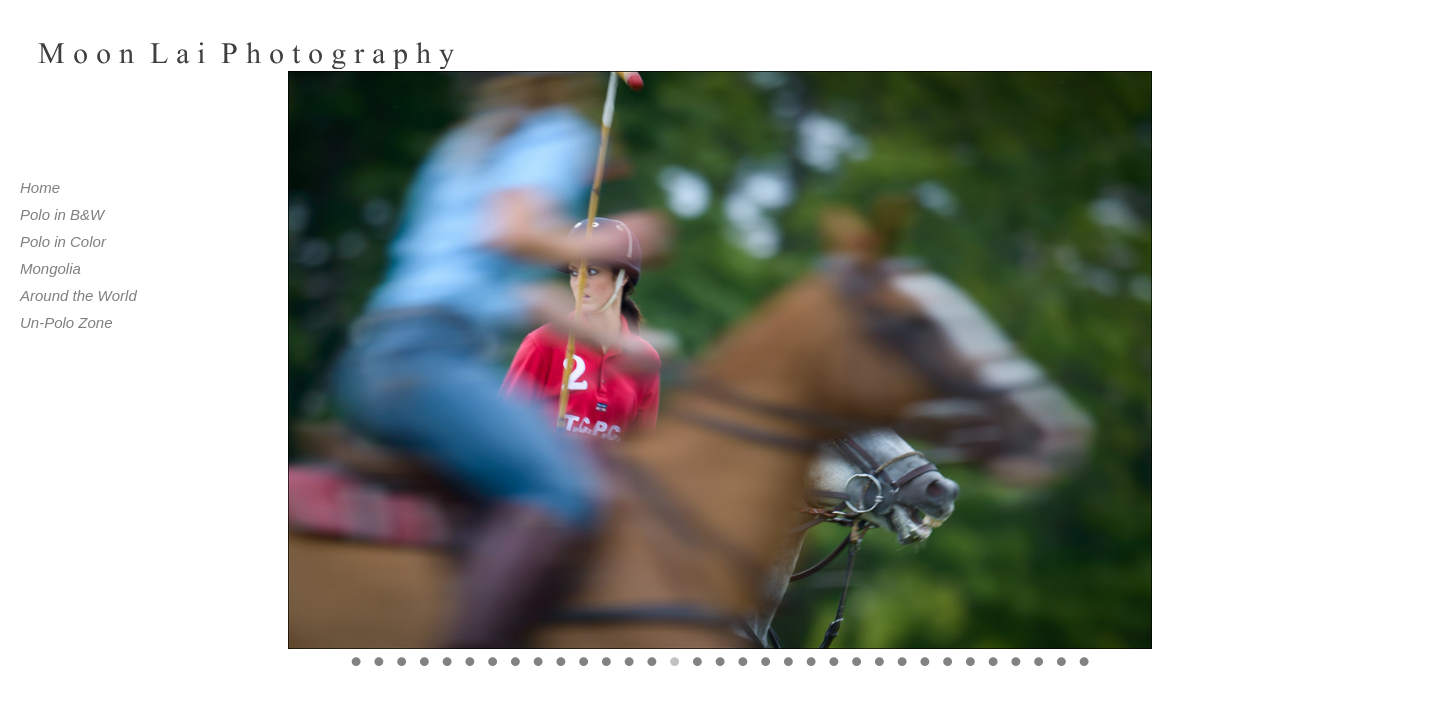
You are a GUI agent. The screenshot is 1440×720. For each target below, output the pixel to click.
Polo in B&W (62, 214)
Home (40, 187)
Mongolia (50, 268)
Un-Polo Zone (66, 322)
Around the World (78, 295)
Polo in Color (63, 241)
